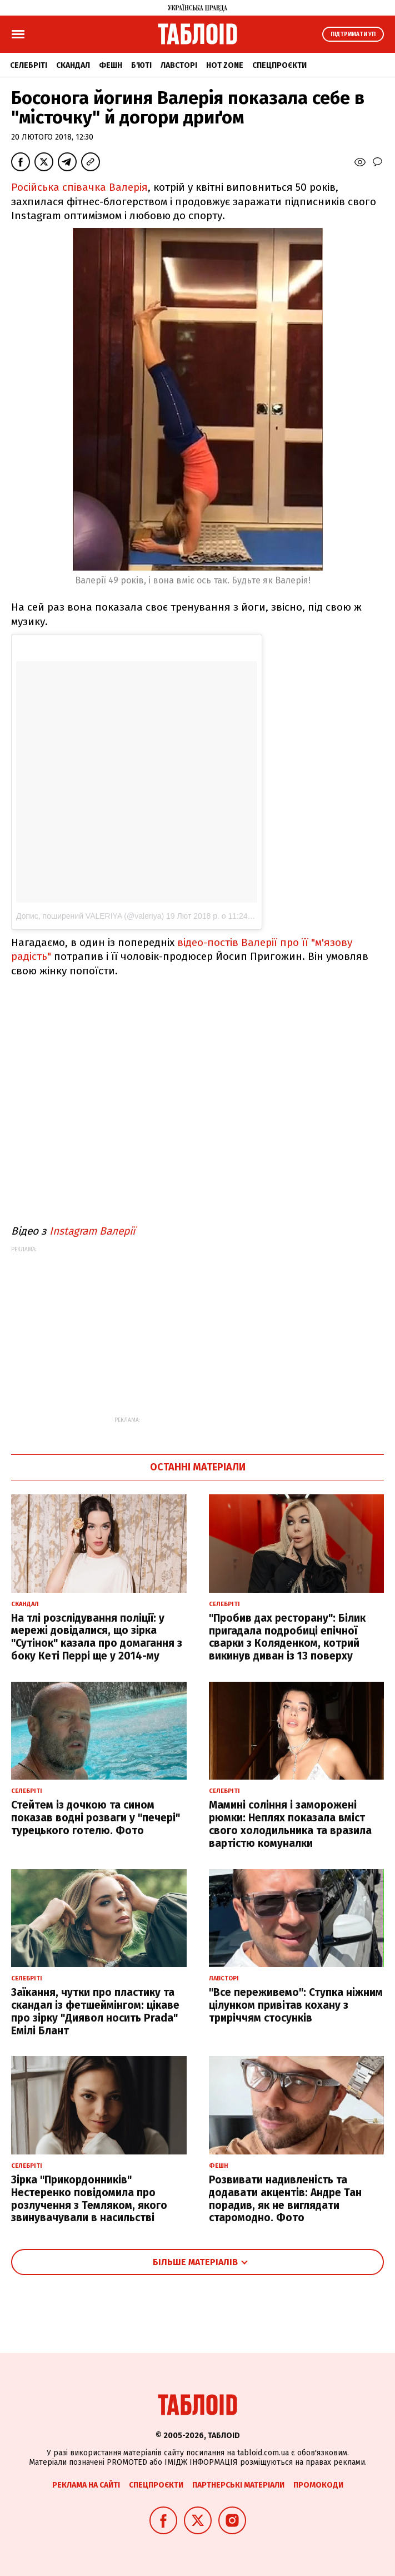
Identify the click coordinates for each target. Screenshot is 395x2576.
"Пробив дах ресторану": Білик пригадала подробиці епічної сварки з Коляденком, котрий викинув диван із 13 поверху (287, 1637)
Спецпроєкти (279, 65)
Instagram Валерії (92, 1231)
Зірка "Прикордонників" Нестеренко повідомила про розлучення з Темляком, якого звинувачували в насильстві (89, 2198)
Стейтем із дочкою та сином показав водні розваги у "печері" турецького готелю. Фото (95, 1818)
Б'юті (141, 65)
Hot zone (224, 65)
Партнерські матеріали (238, 2485)
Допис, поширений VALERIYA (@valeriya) (90, 915)
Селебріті (28, 65)
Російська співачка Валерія (79, 187)
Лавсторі (179, 65)
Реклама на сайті (86, 2485)
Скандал (73, 65)
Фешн (110, 65)
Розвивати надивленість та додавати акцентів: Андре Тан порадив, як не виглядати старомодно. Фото (285, 2198)
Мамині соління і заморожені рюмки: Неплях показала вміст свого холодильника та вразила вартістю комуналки (290, 1824)
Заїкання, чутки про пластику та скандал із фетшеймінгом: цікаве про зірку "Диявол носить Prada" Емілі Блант (95, 2011)
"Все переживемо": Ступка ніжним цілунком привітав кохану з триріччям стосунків (296, 2005)
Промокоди (318, 2485)
